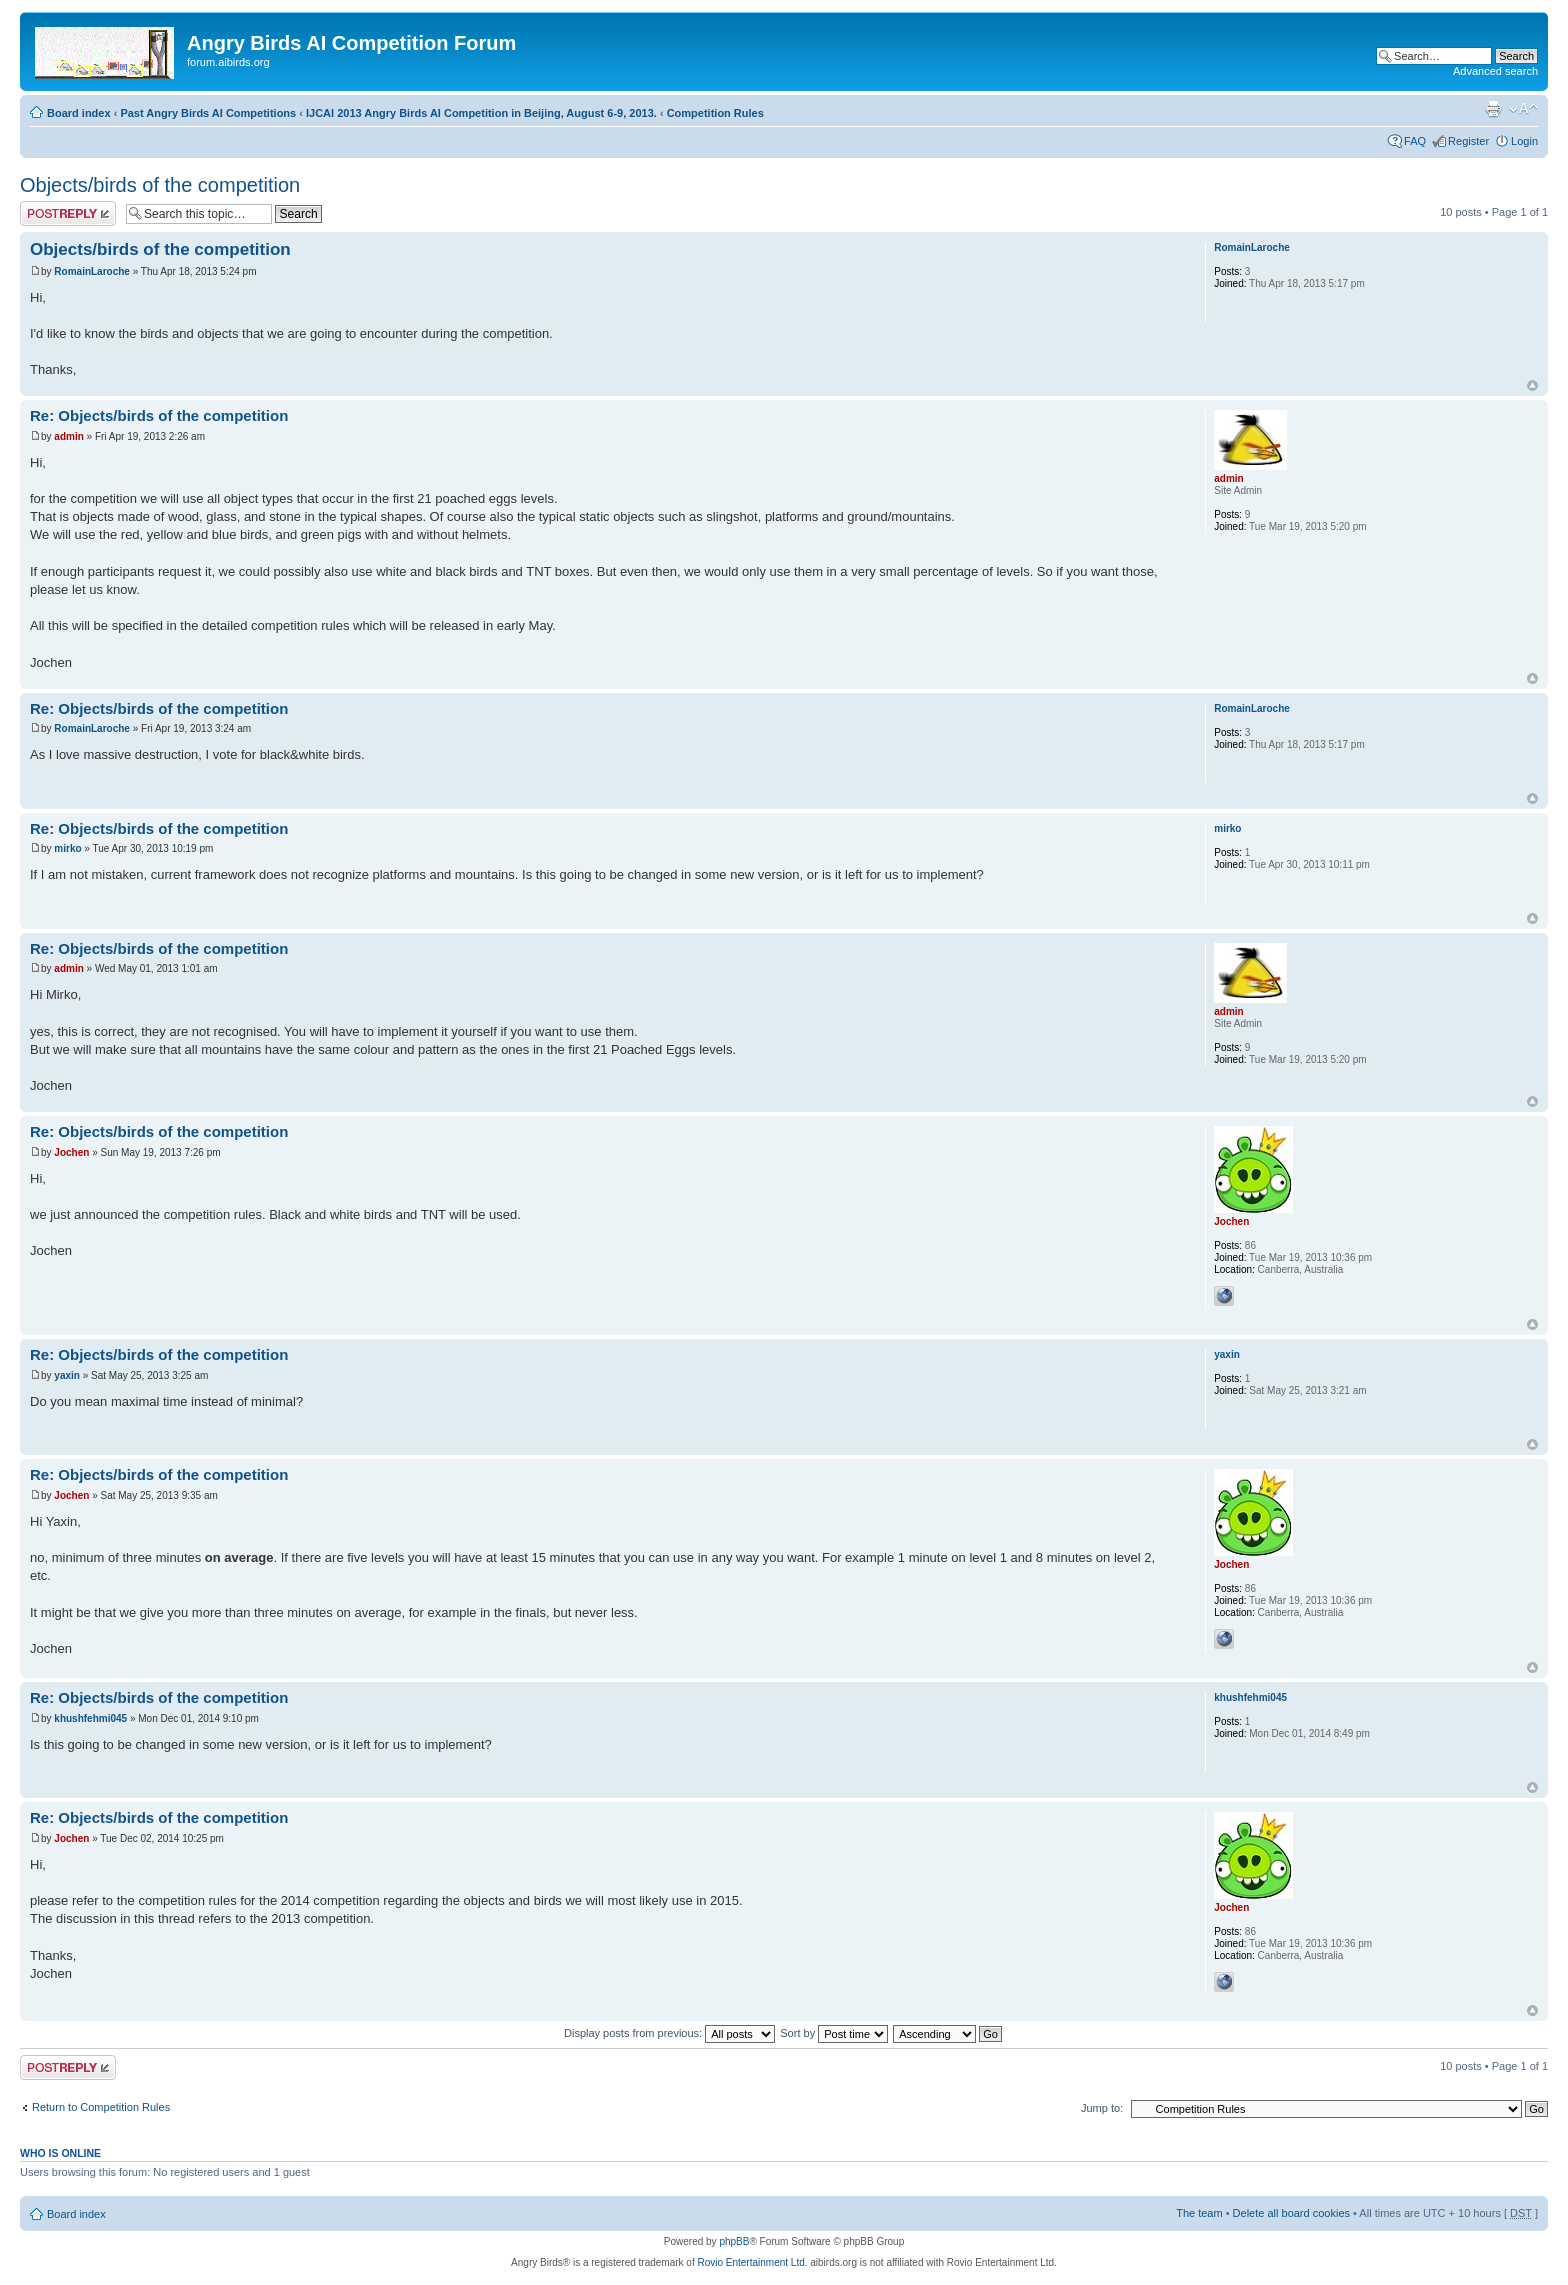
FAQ (1415, 141)
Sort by (834, 2033)
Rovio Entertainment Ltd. (752, 2262)
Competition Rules (715, 113)
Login (1524, 141)
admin (68, 436)
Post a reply (68, 213)
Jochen (71, 1152)
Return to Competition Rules (101, 2107)
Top (1532, 385)
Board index (79, 113)
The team (1199, 2213)
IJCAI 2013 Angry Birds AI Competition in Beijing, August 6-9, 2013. (481, 113)
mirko (67, 848)
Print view (1493, 109)
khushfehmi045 (90, 1718)
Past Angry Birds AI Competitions (208, 113)
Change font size (1523, 109)
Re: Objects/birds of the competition (159, 415)
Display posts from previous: (669, 2033)
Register (1468, 141)
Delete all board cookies (1291, 2213)
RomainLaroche (92, 271)
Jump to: (1102, 2108)
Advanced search (1495, 71)
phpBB (734, 2241)
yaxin (67, 1375)
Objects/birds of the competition (160, 185)
